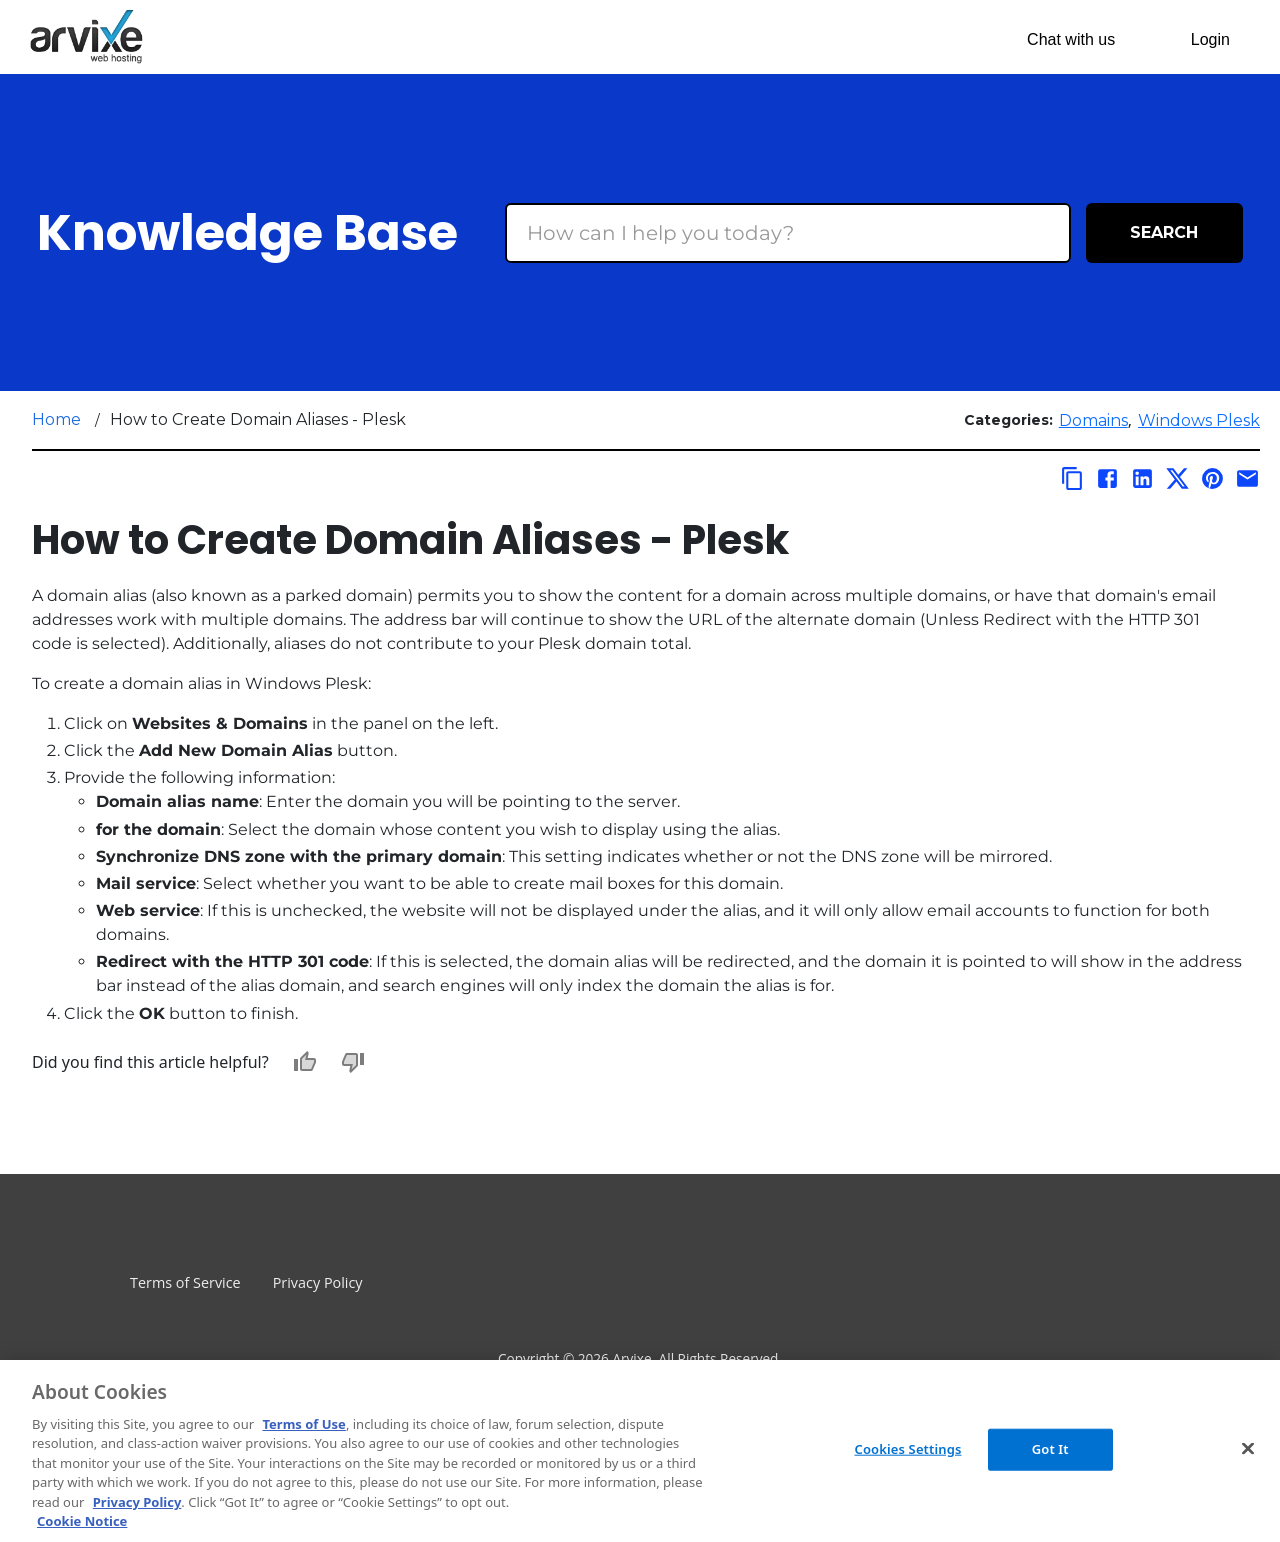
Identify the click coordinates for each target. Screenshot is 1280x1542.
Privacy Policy (318, 1282)
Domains (1093, 420)
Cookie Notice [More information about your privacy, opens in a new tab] (82, 1521)
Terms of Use (303, 1424)
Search (1164, 232)
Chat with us (1071, 39)
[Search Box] (788, 233)
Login (1210, 39)
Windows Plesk (1199, 420)
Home (56, 419)
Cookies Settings (908, 1449)
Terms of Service (185, 1282)
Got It (1050, 1449)
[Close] (1248, 1448)
